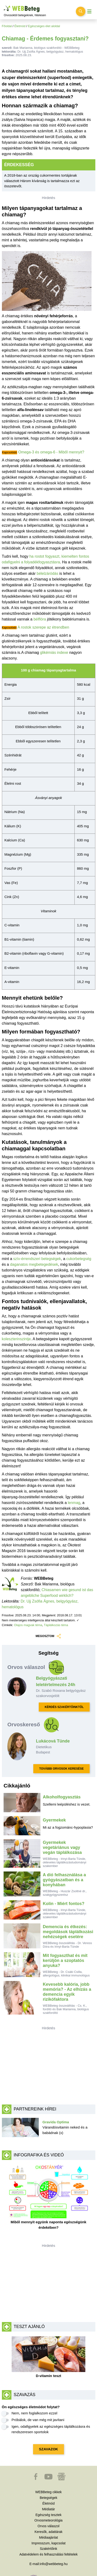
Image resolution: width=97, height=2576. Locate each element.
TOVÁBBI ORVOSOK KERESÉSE (61, 1768)
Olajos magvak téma (28, 1625)
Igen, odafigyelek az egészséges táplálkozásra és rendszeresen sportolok (51, 2429)
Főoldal (7, 26)
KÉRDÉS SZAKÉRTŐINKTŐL (64, 1707)
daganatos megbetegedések (34, 1264)
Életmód (19, 26)
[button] (36, 2479)
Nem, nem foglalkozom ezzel (35, 2413)
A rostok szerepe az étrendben (43, 627)
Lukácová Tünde (53, 1741)
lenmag (74, 1503)
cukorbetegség (78, 1259)
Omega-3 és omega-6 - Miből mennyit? (51, 452)
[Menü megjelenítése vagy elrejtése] (89, 11)
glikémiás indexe (54, 652)
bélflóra (40, 619)
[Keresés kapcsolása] (80, 11)
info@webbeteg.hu (54, 2564)
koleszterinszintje (16, 1339)
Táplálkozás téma (56, 1625)
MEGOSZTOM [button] (48, 1636)
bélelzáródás (47, 573)
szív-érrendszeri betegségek (37, 1259)
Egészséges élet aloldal (44, 26)
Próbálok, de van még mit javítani (38, 2420)
